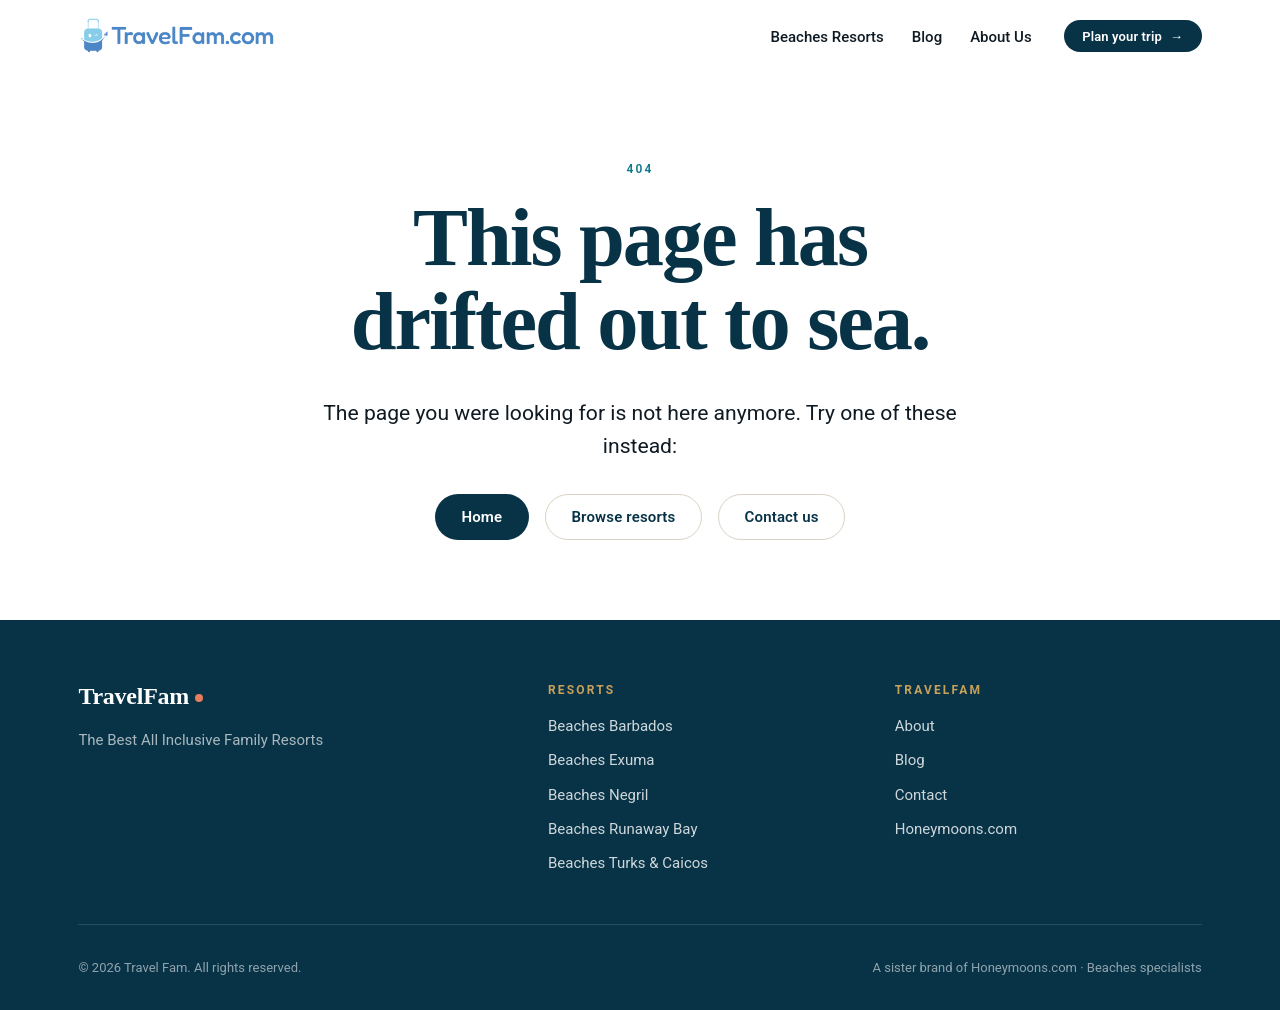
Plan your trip (1132, 36)
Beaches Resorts (827, 37)
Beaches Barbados (610, 726)
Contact (921, 795)
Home (481, 517)
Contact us (782, 517)
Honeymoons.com (956, 829)
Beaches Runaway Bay (623, 829)
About (915, 726)
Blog (927, 37)
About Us (1001, 37)
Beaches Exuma (601, 760)
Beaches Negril (598, 795)
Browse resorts (623, 517)
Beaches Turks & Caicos (628, 863)
